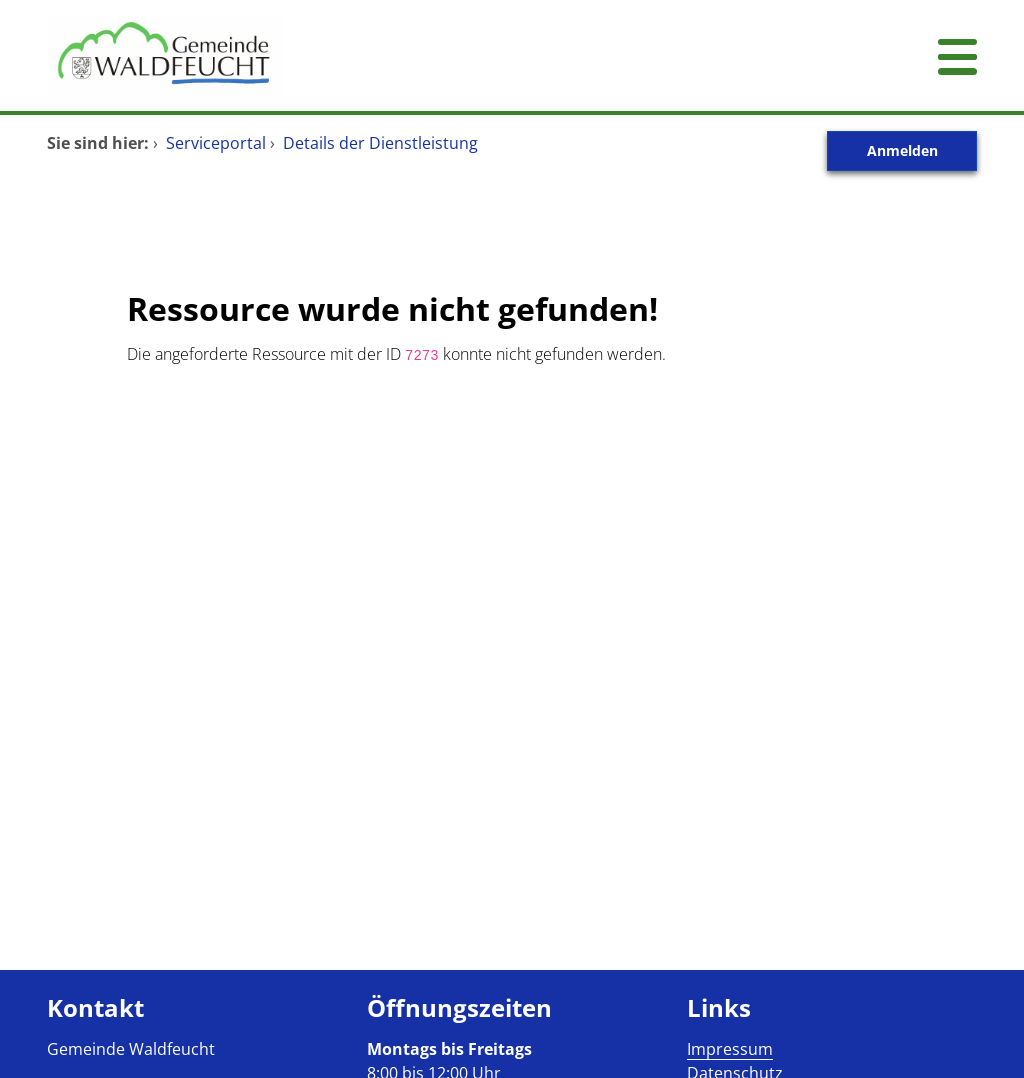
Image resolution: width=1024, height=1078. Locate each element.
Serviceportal (216, 143)
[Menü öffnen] (957, 55)
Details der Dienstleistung (380, 143)
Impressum (730, 1049)
